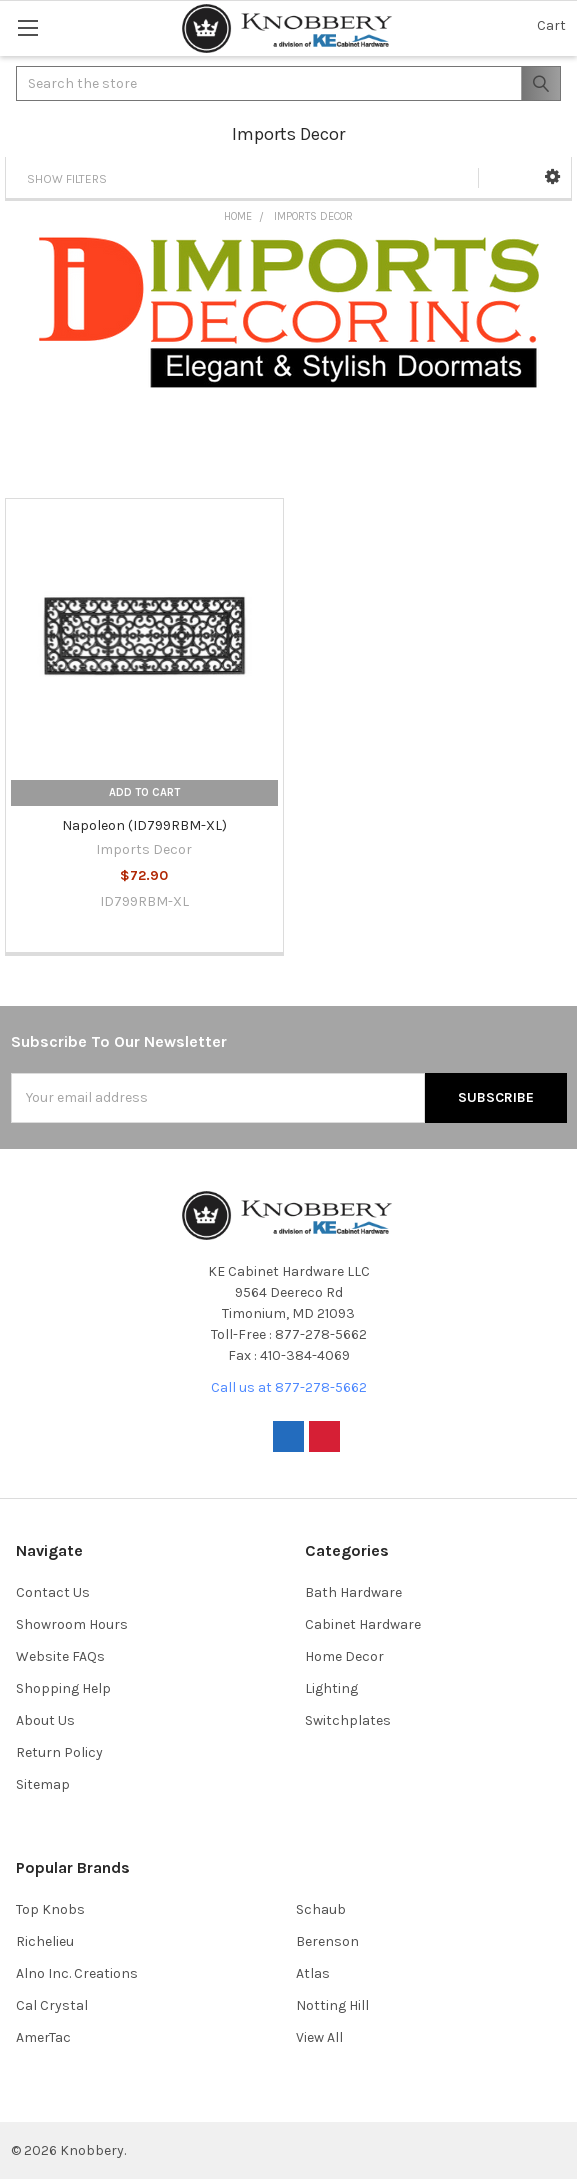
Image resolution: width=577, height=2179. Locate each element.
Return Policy (59, 1752)
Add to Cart (144, 792)
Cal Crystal (52, 2005)
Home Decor (344, 1656)
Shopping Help (63, 1688)
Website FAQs (60, 1656)
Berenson (327, 1941)
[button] (552, 177)
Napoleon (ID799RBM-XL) (144, 825)
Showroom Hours (72, 1624)
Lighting (331, 1688)
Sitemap (43, 1784)
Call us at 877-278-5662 (289, 1387)
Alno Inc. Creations (77, 1973)
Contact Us (53, 1592)
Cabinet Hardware (363, 1624)
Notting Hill (332, 2005)
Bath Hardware (353, 1592)
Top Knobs (50, 1909)
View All (319, 2037)
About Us (45, 1720)
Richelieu (45, 1941)
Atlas (313, 1973)
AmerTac (43, 2037)
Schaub (321, 1909)
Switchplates (348, 1720)
